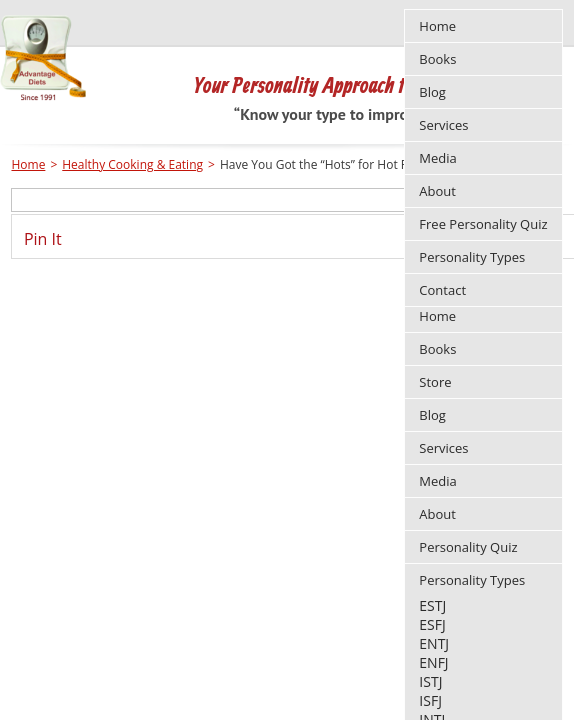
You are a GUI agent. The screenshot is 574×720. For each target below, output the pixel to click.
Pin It (43, 239)
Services (443, 448)
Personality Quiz (468, 547)
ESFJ (432, 624)
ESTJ (432, 605)
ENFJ (433, 662)
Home (437, 316)
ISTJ (430, 681)
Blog (432, 415)
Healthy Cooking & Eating (132, 164)
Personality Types (472, 580)
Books (437, 349)
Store (435, 382)
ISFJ (430, 700)
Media (437, 481)
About (437, 514)
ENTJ (434, 643)
